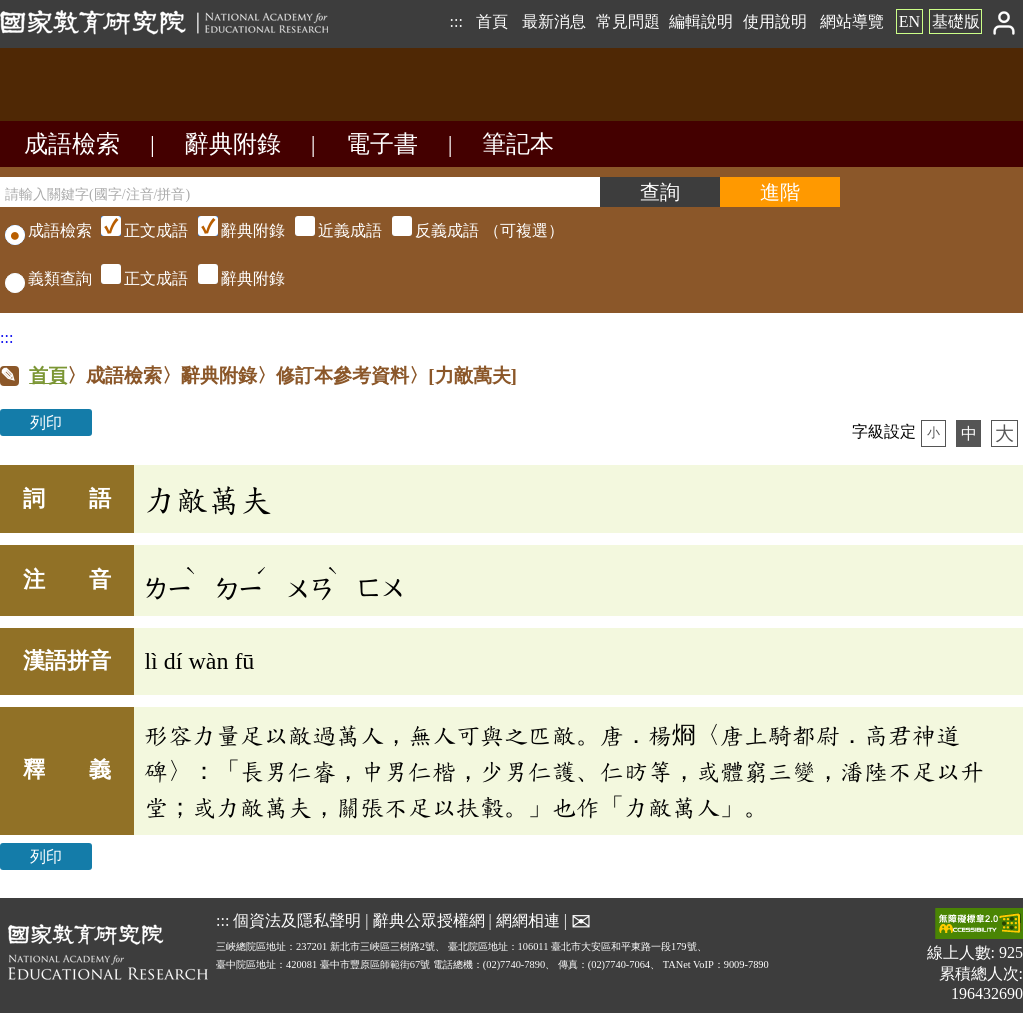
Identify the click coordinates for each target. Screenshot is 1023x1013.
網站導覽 (852, 21)
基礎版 (956, 21)
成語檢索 (72, 144)
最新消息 (554, 21)
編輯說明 (701, 21)
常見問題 (628, 21)
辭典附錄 (233, 144)
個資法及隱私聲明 (297, 919)
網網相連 (528, 919)
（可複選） (330, 230)
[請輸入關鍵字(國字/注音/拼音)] (300, 192)
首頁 (492, 21)
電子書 (382, 144)
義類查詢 (48, 278)
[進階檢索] (780, 192)
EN (909, 21)
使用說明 (775, 21)
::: (455, 21)
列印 (46, 422)
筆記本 (518, 144)
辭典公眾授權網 (429, 919)
